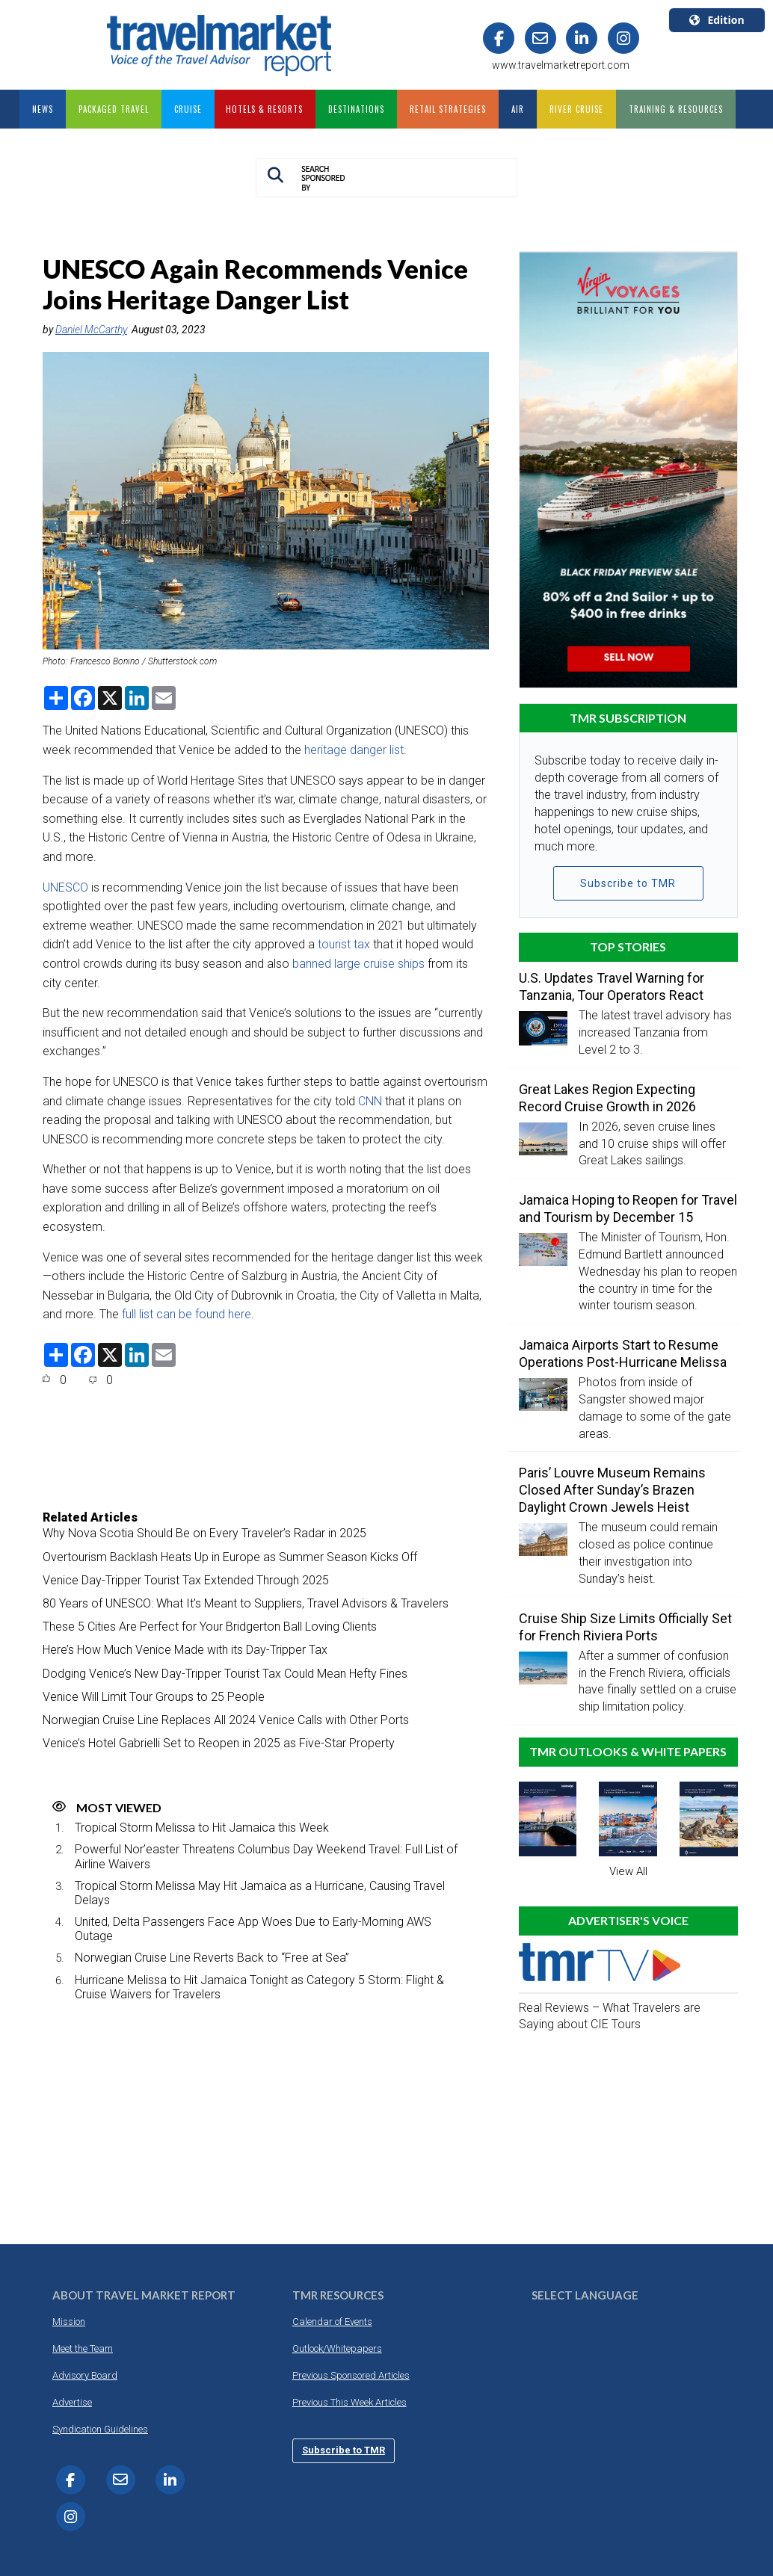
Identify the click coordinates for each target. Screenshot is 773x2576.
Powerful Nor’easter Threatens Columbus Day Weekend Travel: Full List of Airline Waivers (266, 1856)
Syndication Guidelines (100, 2429)
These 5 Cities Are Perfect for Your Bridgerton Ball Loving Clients (210, 1626)
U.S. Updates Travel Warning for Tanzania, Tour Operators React (611, 986)
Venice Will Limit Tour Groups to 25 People (154, 1697)
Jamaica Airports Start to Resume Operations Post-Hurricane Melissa (623, 1353)
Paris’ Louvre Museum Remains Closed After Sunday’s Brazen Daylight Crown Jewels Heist (612, 1490)
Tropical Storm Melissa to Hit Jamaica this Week (202, 1827)
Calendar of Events (332, 2321)
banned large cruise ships (358, 964)
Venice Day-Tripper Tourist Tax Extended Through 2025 (186, 1580)
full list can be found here (186, 1314)
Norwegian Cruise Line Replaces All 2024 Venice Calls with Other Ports (226, 1720)
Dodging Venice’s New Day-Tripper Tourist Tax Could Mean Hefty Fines (225, 1674)
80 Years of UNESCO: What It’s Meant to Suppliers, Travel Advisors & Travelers (246, 1603)
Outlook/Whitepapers (337, 2348)
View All (628, 1871)
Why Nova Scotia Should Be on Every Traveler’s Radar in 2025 (204, 1533)
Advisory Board (84, 2375)
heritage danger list (354, 750)
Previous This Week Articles (349, 2402)
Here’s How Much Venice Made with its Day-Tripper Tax (185, 1650)
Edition (716, 20)
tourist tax (344, 944)
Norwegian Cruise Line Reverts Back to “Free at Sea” (212, 1957)
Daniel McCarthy (91, 330)
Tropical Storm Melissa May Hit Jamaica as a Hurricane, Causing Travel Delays (260, 1893)
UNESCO (65, 887)
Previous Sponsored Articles (351, 2375)
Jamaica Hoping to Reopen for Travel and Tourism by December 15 (628, 1208)
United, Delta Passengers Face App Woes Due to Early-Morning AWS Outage (253, 1929)
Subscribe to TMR (628, 883)
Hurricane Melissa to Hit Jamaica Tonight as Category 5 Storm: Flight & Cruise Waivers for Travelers (259, 1987)
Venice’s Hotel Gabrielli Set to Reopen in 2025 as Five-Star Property (219, 1743)
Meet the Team (82, 2348)
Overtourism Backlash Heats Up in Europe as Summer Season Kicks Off (230, 1557)
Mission (68, 2321)
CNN (370, 1101)
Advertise (72, 2402)
